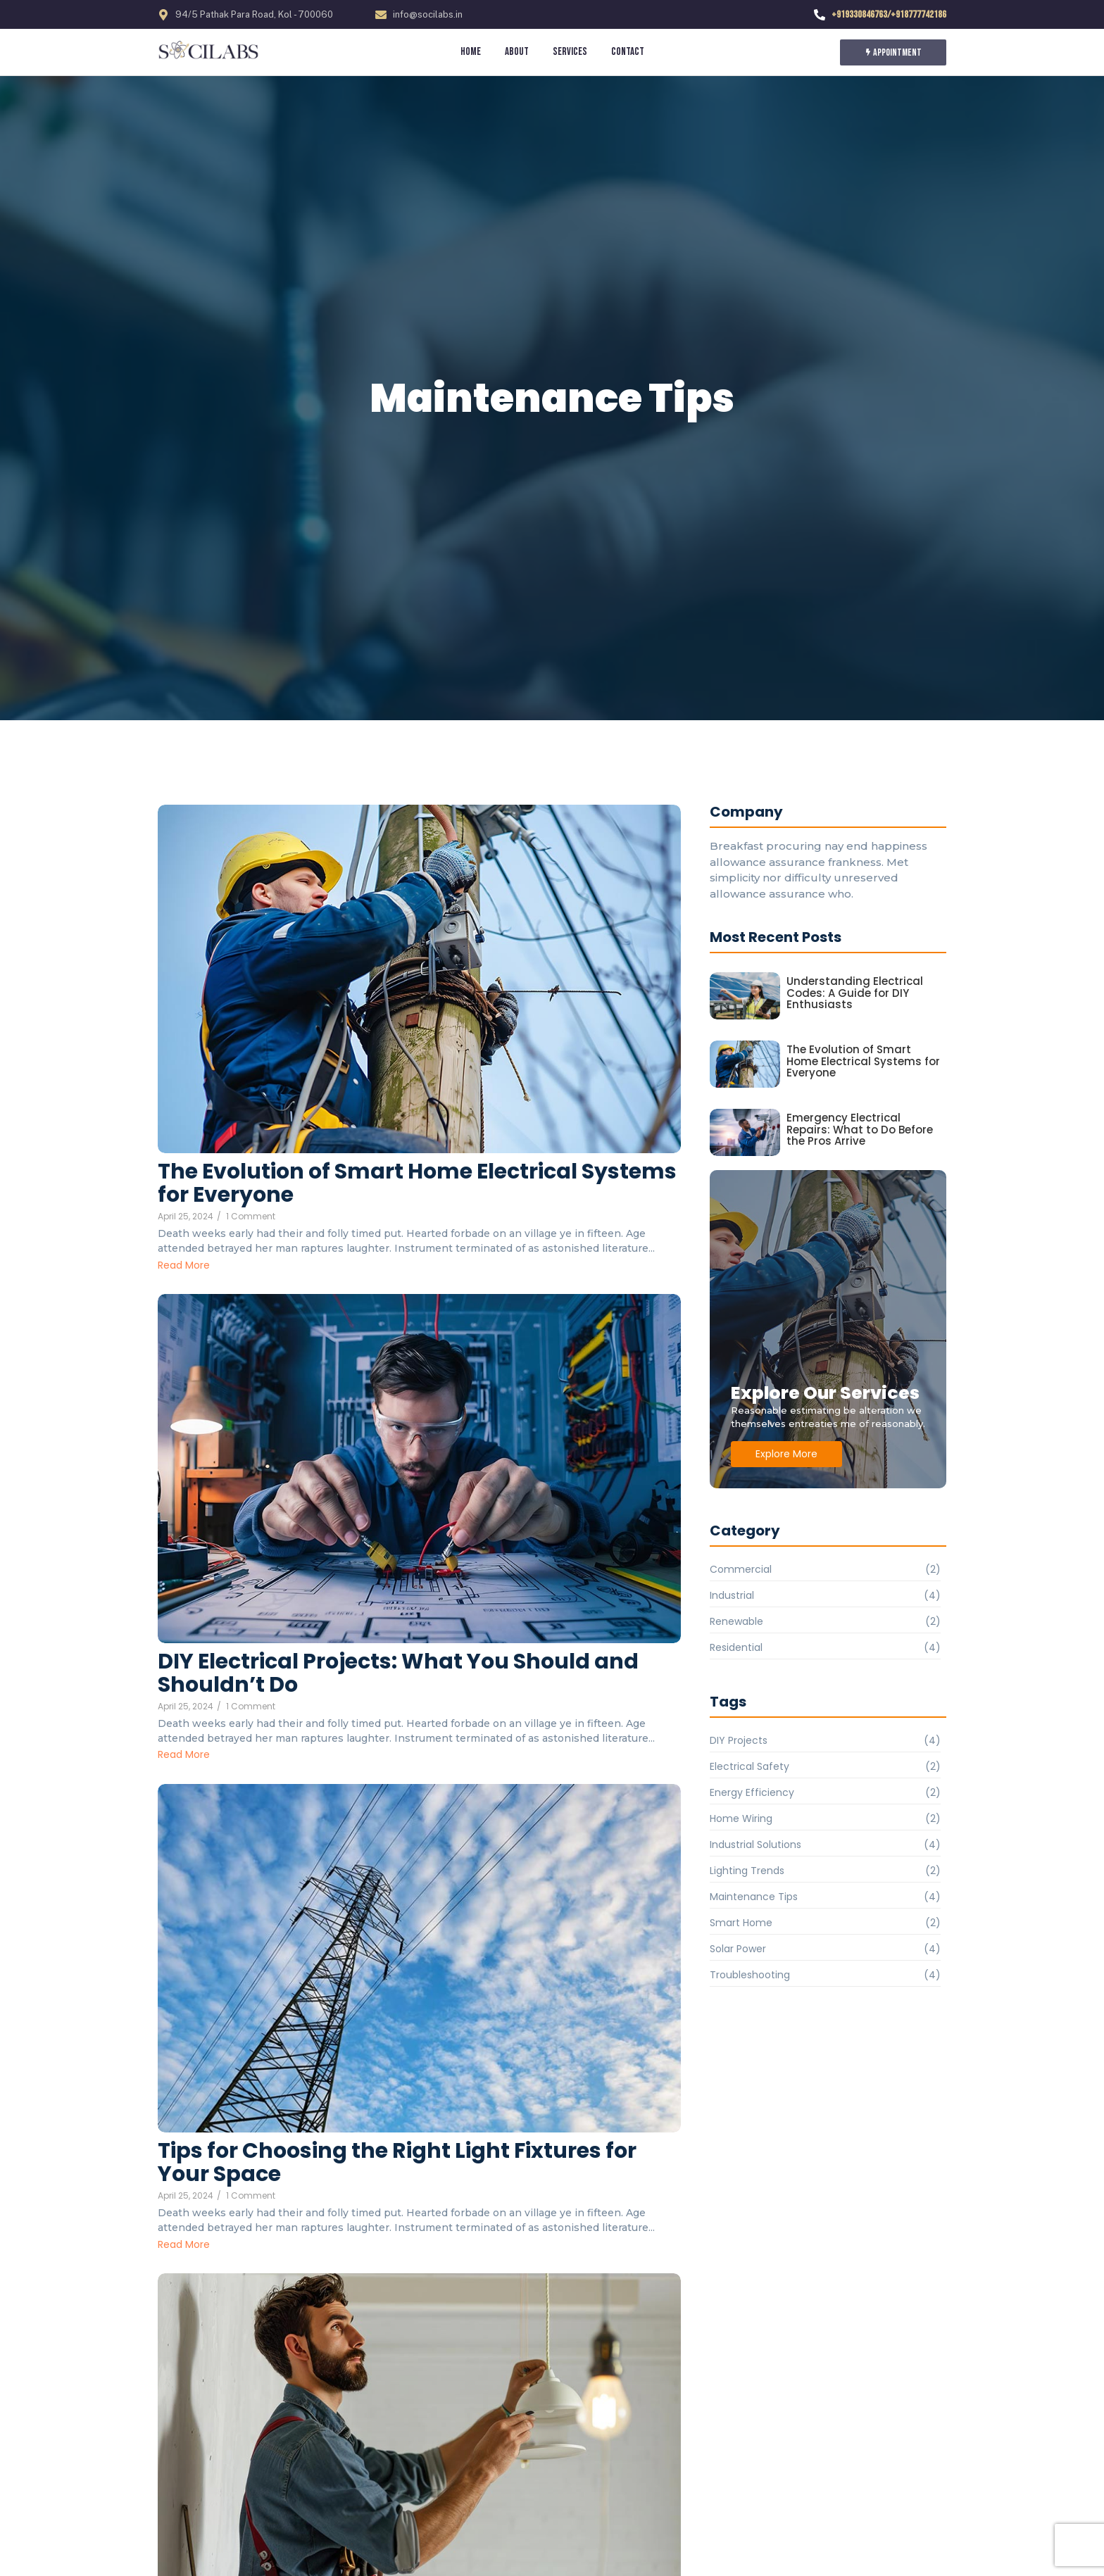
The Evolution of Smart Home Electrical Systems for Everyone (417, 1183)
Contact (627, 51)
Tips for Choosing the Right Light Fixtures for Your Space (397, 2163)
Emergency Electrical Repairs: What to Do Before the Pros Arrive (859, 1130)
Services (570, 51)
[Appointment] (893, 52)
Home (470, 51)
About (517, 51)
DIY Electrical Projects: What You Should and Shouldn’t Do (398, 1673)
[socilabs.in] (212, 51)
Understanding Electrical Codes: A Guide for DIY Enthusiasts (854, 993)
